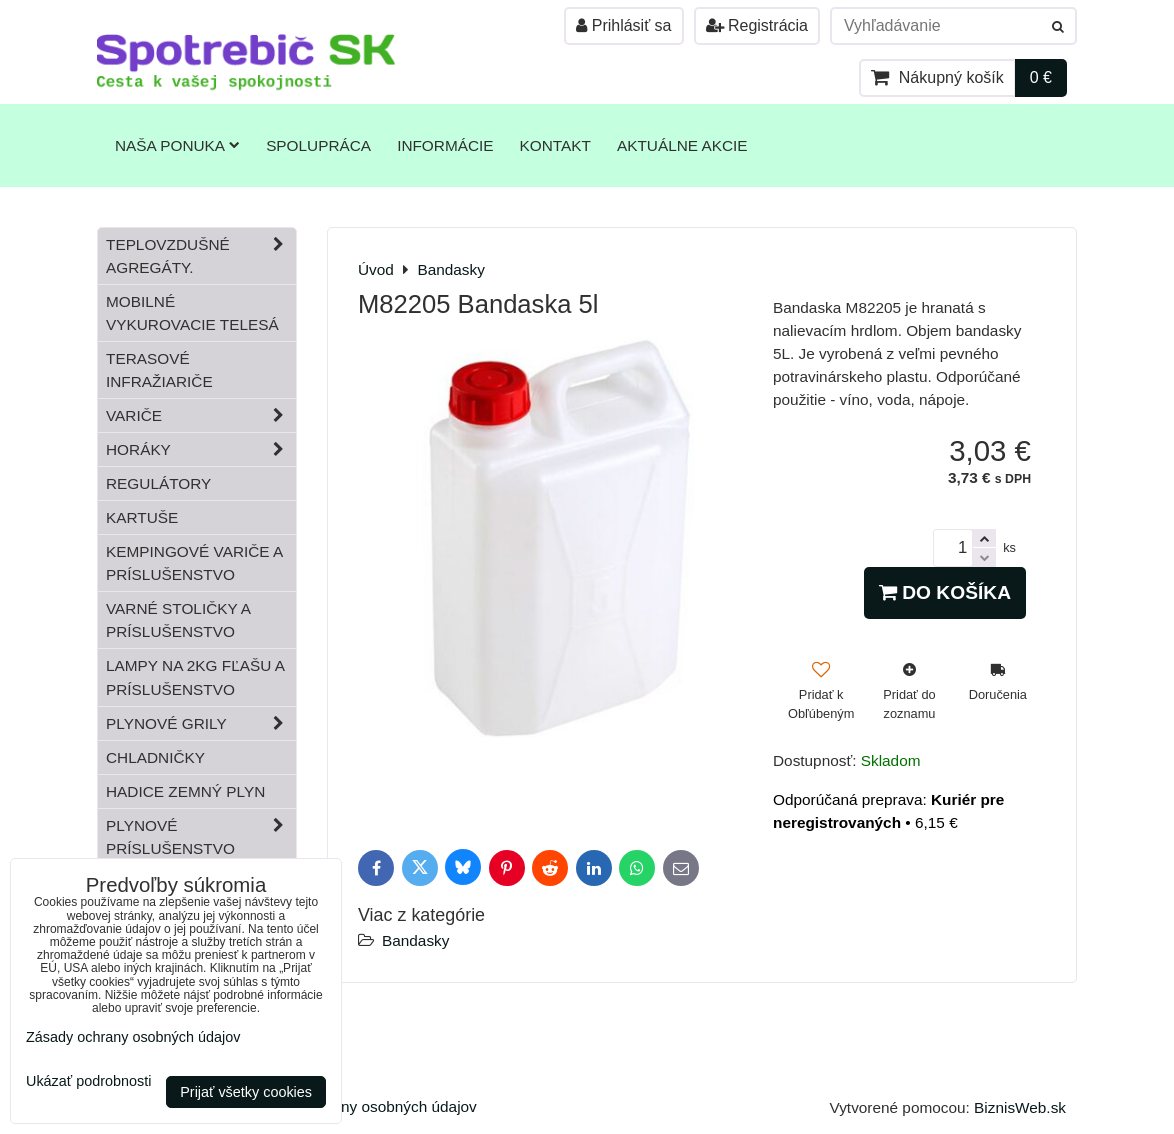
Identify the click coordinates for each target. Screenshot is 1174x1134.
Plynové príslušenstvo (201, 837)
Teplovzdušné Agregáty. (201, 256)
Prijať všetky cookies (246, 1092)
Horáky (201, 449)
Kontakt (555, 145)
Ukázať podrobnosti (88, 1081)
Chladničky (155, 757)
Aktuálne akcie (682, 145)
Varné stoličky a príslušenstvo (178, 620)
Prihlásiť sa (623, 25)
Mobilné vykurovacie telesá (192, 313)
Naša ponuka (177, 145)
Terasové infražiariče (159, 370)
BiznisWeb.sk (1020, 1107)
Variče (201, 415)
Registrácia (757, 25)
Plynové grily (201, 723)
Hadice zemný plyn (185, 791)
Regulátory (158, 483)
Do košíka (945, 592)
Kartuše (142, 517)
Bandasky (415, 940)
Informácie (445, 145)
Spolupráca (318, 145)
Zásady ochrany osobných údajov (362, 1106)
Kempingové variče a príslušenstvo (194, 563)
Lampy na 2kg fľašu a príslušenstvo (195, 677)
